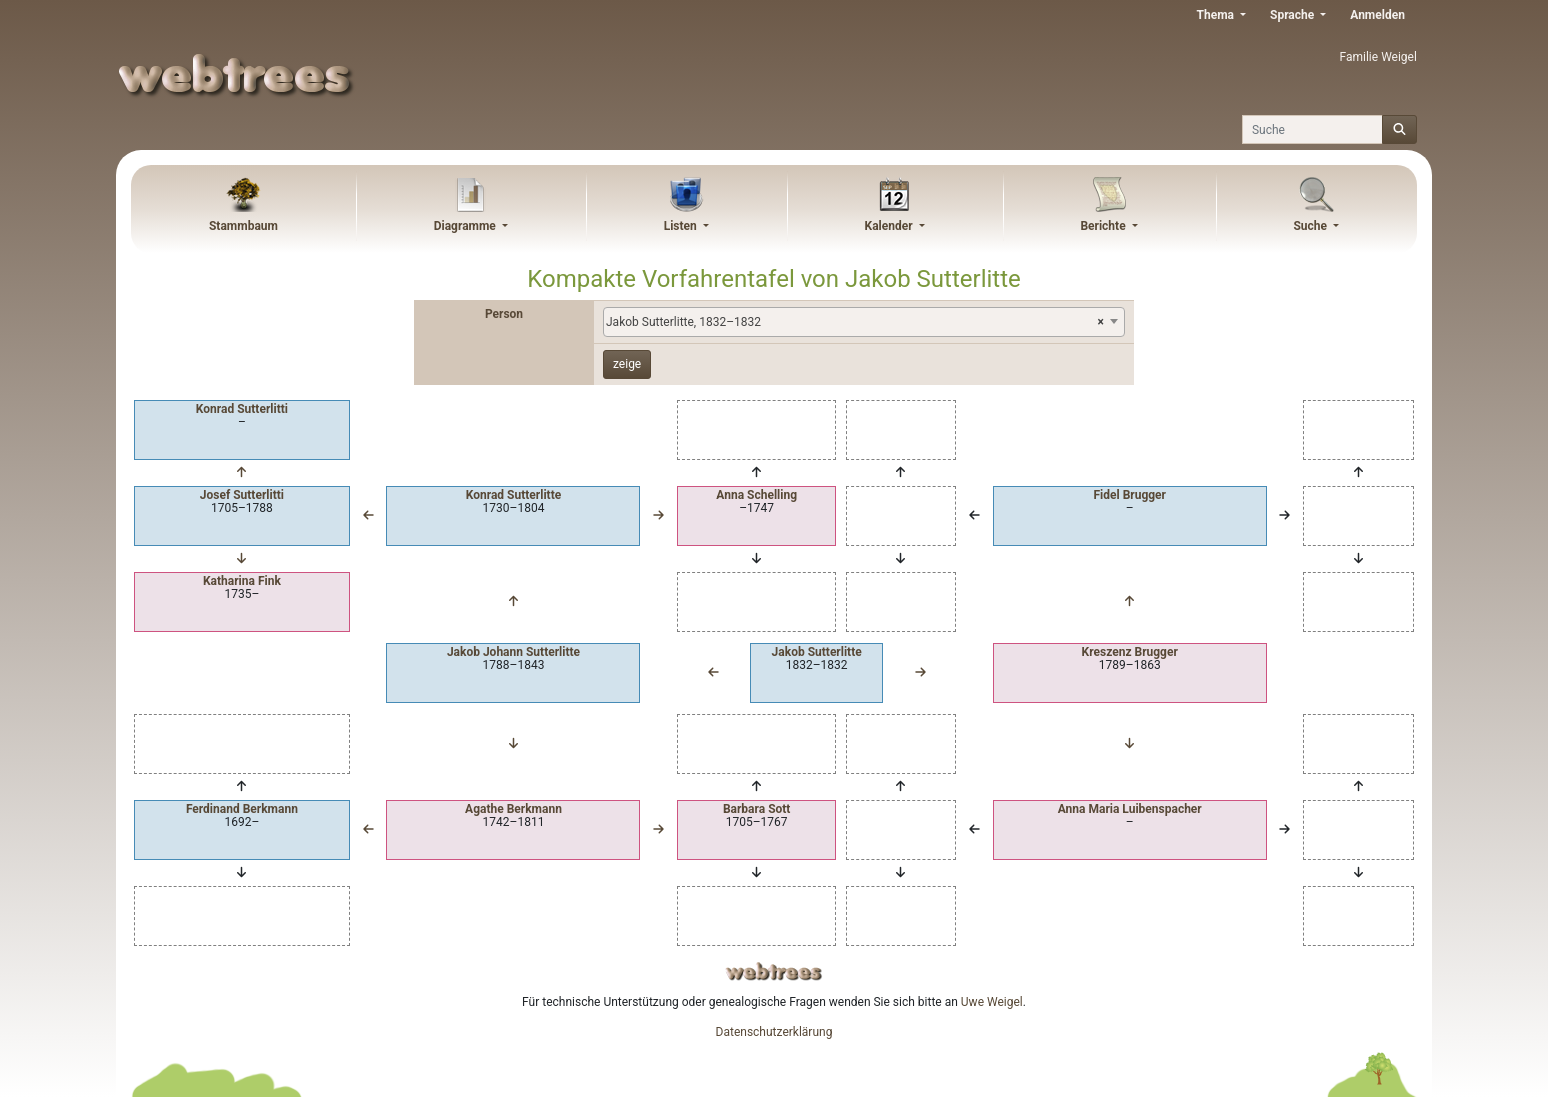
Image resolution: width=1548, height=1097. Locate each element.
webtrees (774, 971)
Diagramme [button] (466, 226)
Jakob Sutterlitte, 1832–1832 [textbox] (855, 322)
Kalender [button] (890, 226)
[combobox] (864, 322)
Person (504, 314)
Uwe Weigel (992, 1002)
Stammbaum (243, 226)
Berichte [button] (1104, 226)
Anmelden (1377, 15)
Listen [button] (682, 226)
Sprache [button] (1293, 15)
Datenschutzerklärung (774, 1032)
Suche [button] (1311, 226)
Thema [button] (1217, 15)
